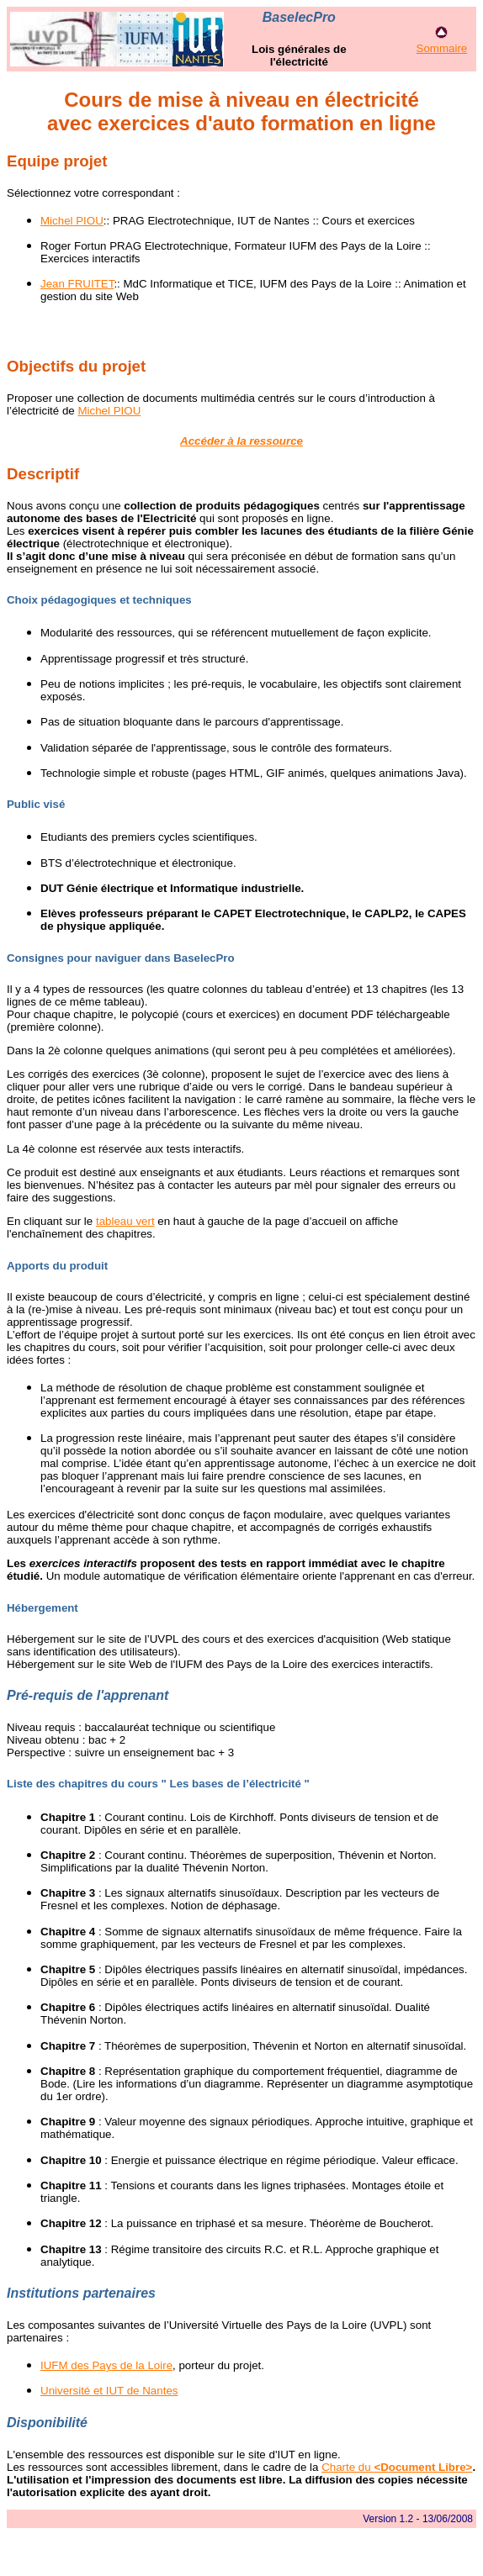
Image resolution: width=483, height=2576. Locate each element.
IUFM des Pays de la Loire (106, 2365)
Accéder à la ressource (241, 441)
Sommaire (442, 48)
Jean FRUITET (77, 283)
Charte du (396, 2467)
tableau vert (125, 1221)
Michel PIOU (72, 220)
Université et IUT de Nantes (109, 2390)
